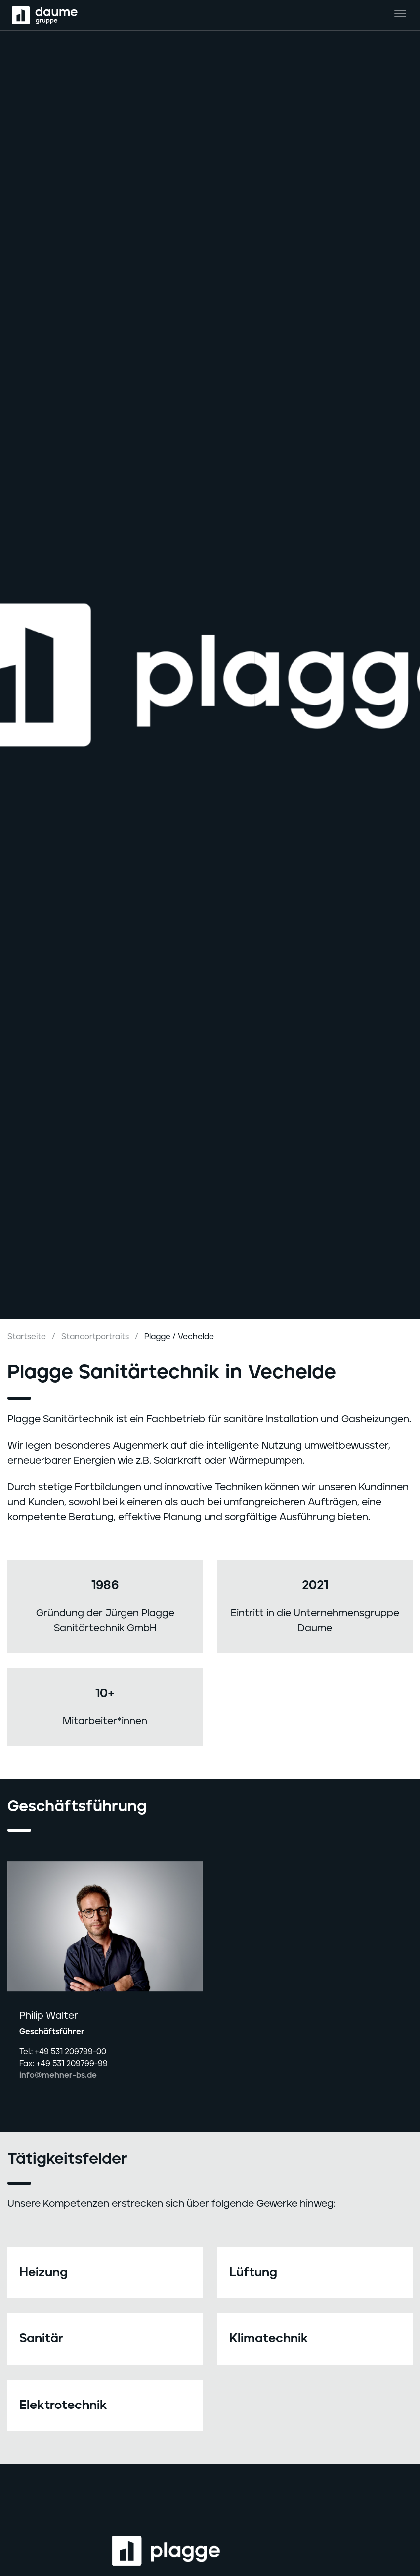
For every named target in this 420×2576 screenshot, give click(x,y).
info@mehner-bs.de (58, 2075)
